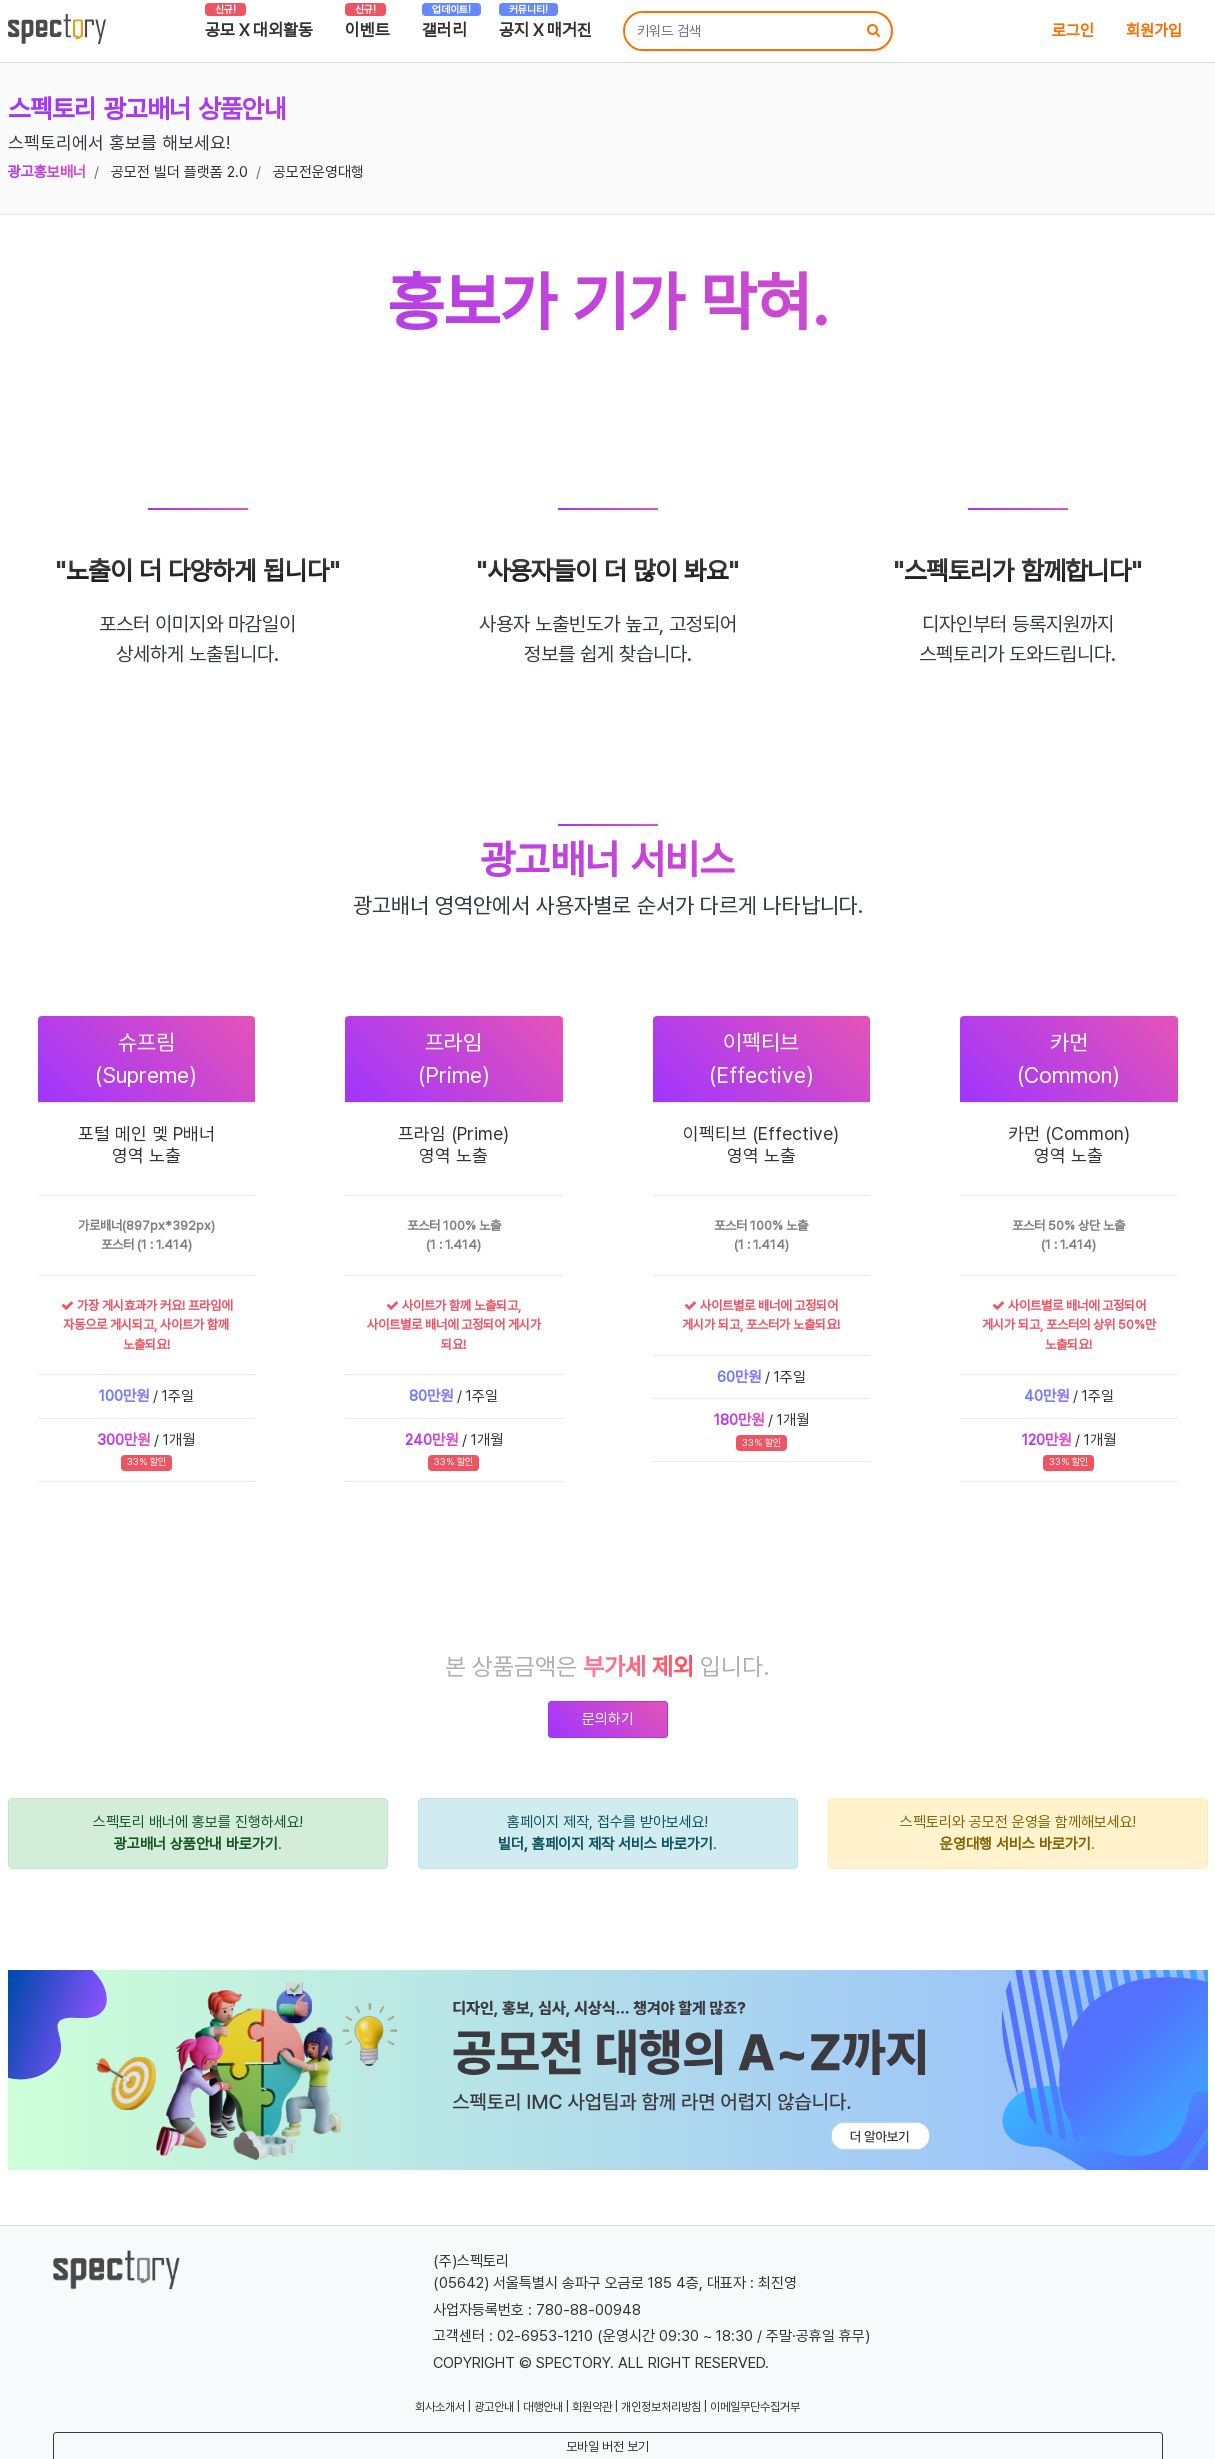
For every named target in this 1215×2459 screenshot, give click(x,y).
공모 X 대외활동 (259, 25)
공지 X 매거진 (545, 25)
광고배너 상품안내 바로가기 (196, 1844)
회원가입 (1154, 30)
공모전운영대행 (318, 172)
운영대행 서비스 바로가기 (1015, 1844)
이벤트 (367, 25)
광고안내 (494, 2407)
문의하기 (608, 1719)
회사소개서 (440, 2407)
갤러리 (451, 25)
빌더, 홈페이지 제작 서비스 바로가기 (605, 1844)
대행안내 (543, 2407)
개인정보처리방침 (661, 2407)
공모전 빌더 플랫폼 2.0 (179, 172)
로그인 (1073, 30)
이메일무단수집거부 (755, 2407)
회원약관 (592, 2407)
